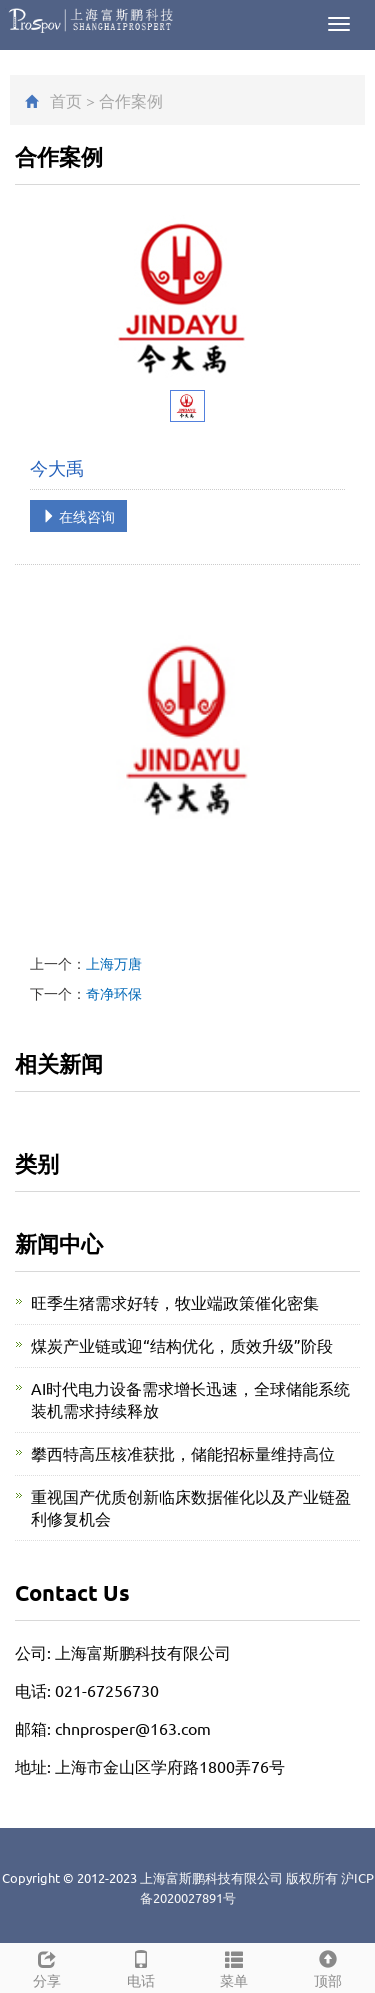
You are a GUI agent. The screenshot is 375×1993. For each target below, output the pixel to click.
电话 (141, 1966)
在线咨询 (78, 516)
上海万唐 (114, 963)
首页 (66, 100)
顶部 (328, 1966)
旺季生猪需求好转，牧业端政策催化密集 (175, 1302)
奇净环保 (114, 993)
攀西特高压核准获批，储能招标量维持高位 (183, 1453)
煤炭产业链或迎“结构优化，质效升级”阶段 (182, 1345)
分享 (47, 1966)
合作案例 (131, 100)
